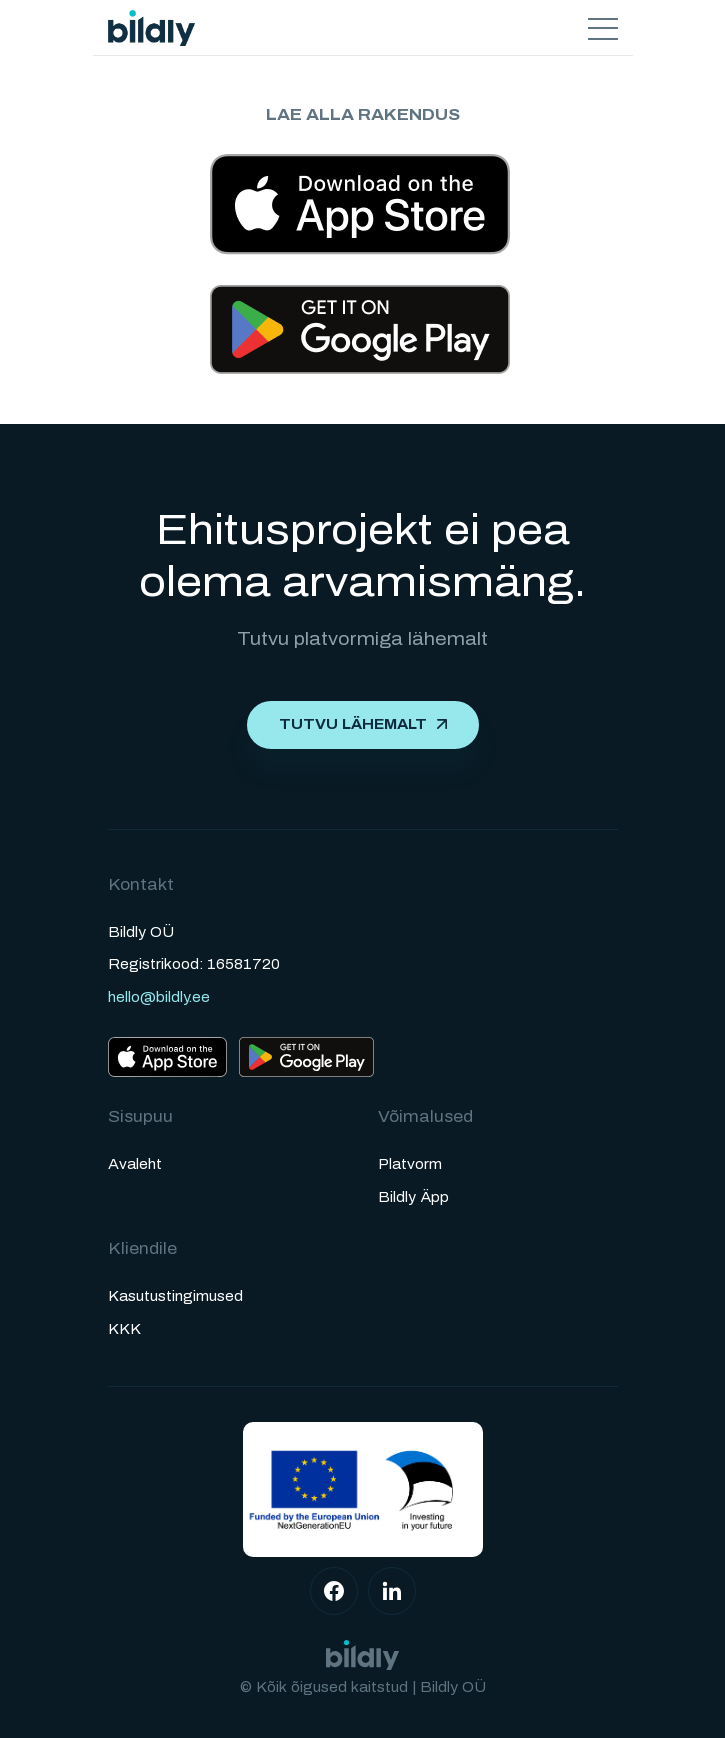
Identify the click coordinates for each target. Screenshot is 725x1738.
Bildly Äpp (413, 1197)
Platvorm (410, 1164)
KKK (124, 1329)
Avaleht (135, 1164)
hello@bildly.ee (159, 997)
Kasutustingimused (175, 1296)
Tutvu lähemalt (353, 724)
